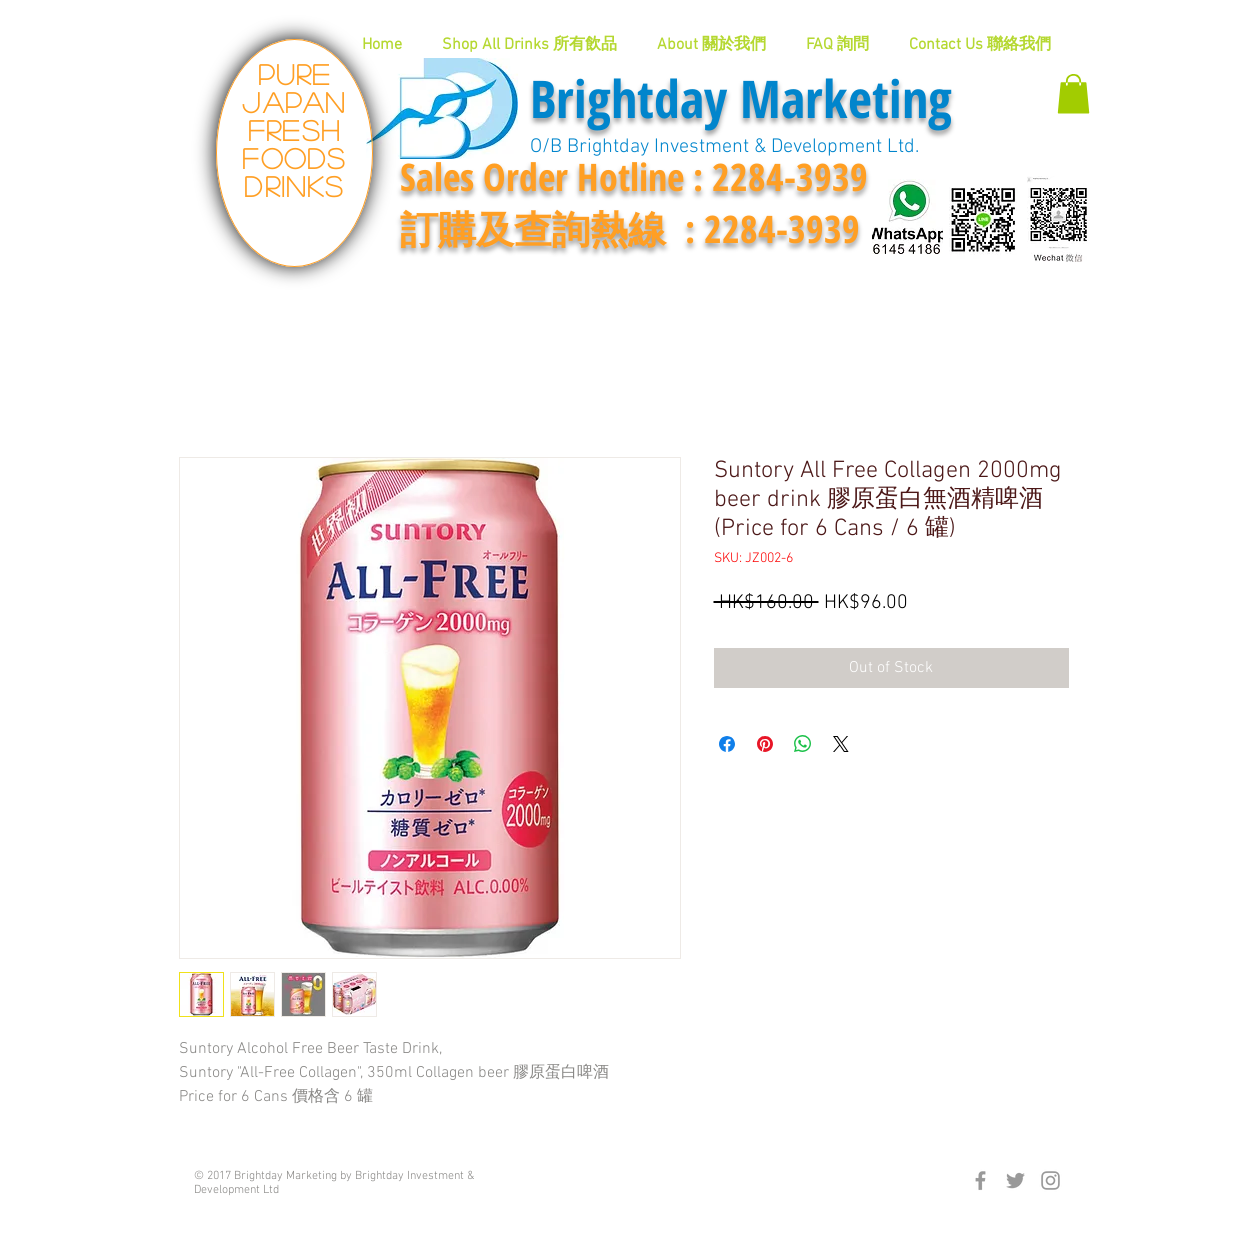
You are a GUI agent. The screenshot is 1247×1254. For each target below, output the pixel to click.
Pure (295, 74)
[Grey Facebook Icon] (980, 1180)
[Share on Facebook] (727, 744)
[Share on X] (841, 744)
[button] (1073, 93)
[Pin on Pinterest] (765, 744)
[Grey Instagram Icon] (1050, 1180)
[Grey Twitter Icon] (1015, 1180)
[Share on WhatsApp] (803, 744)
